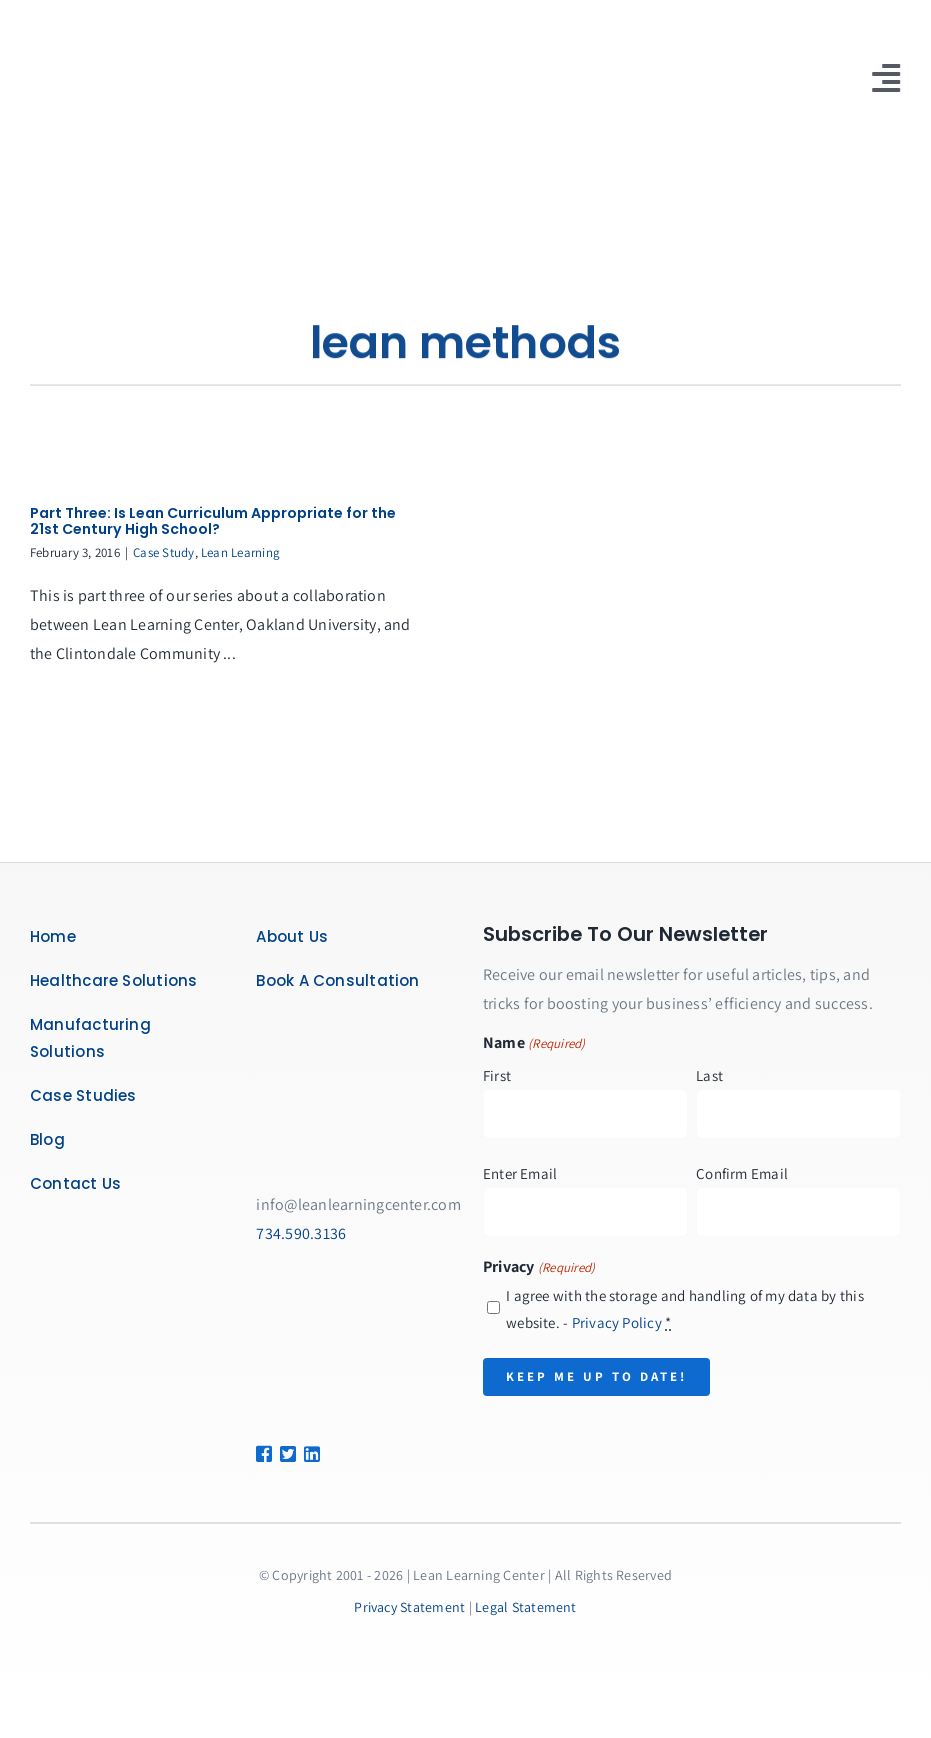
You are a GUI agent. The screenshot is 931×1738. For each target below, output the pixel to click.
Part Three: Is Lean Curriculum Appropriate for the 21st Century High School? (213, 521)
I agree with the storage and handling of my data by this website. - (685, 1309)
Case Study (163, 552)
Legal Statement (526, 1607)
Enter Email (520, 1173)
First (497, 1075)
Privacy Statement (409, 1607)
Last (709, 1075)
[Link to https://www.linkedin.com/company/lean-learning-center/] (329, 1454)
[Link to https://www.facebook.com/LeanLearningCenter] (260, 1454)
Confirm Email (742, 1173)
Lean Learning (240, 552)
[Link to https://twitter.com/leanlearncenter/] (284, 1454)
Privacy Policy (617, 1322)
